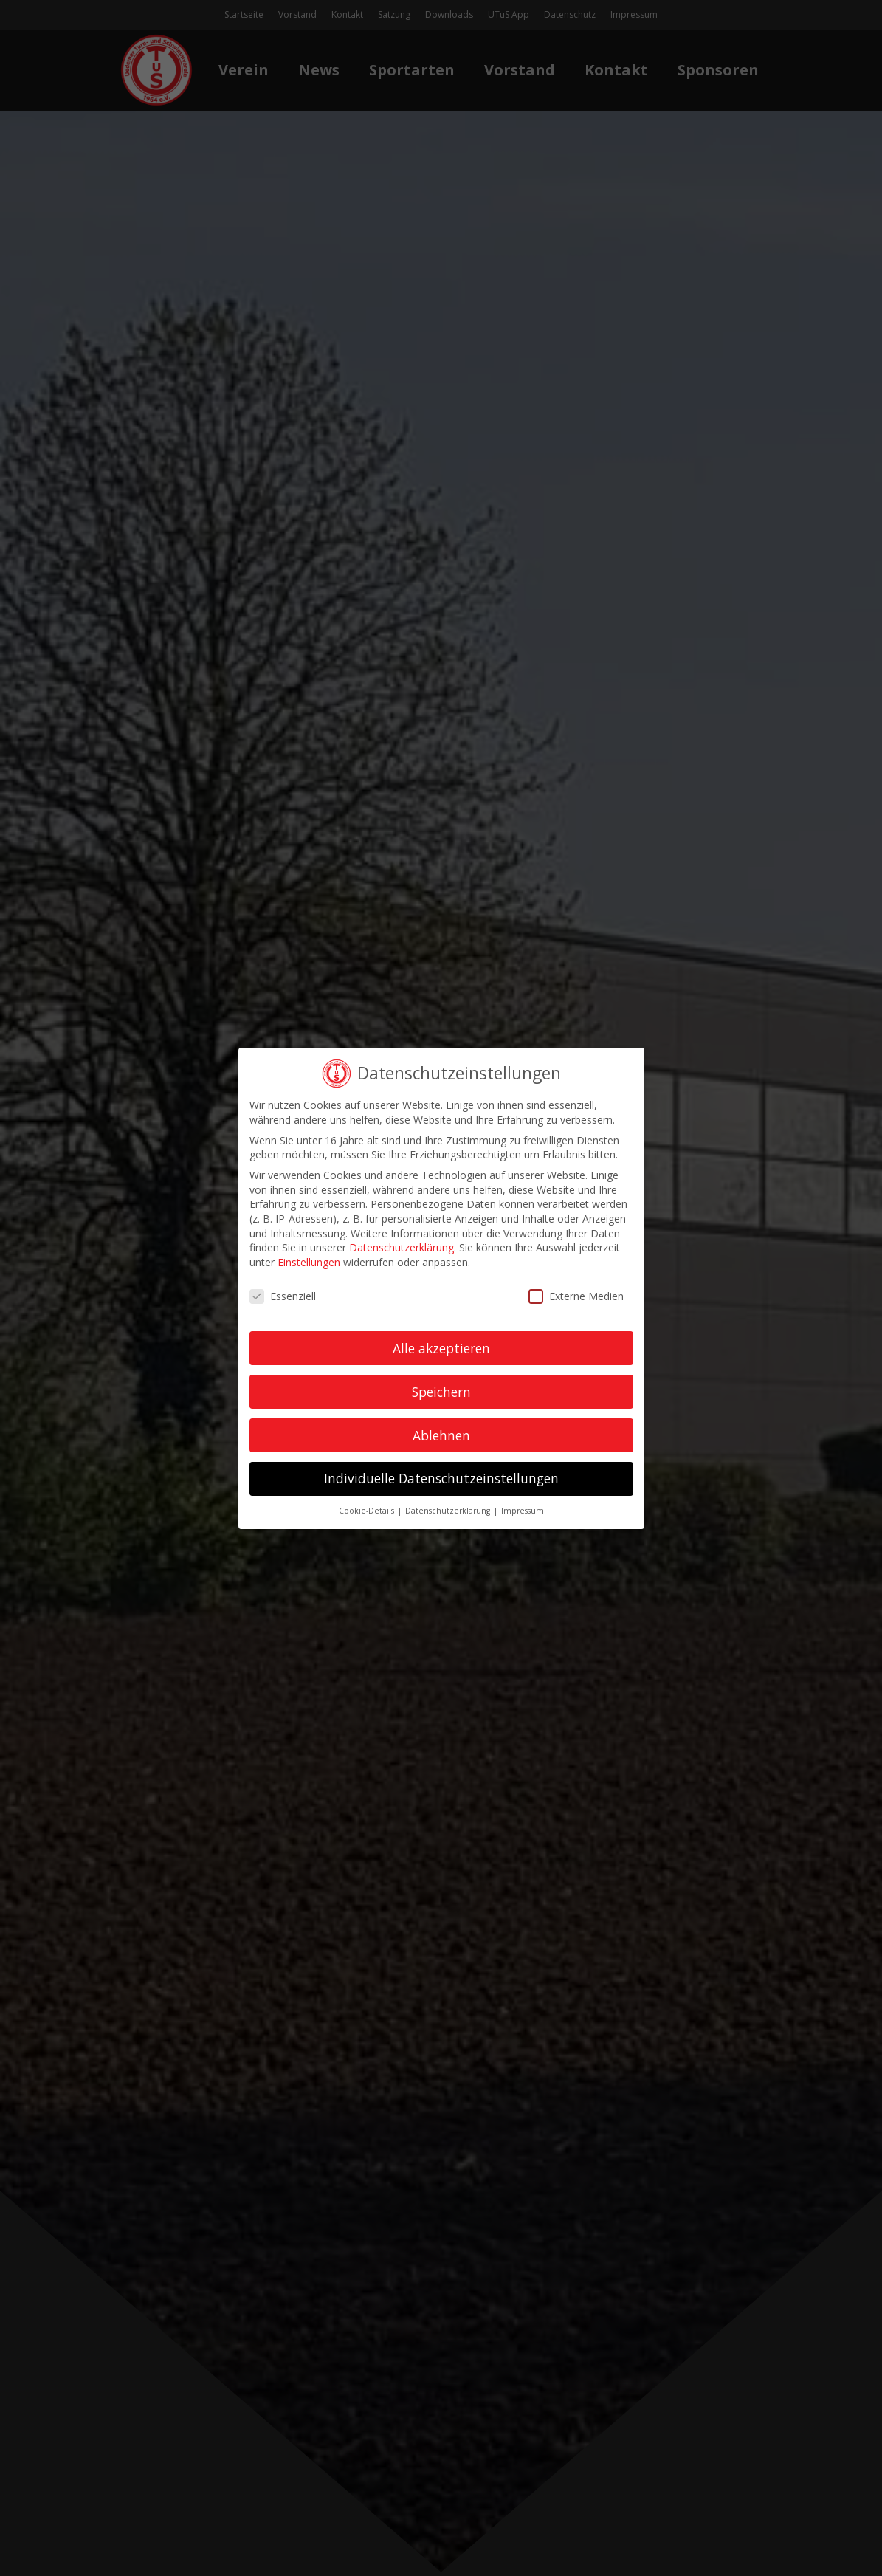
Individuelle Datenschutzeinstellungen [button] (441, 1478)
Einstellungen (309, 1261)
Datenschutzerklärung (401, 1247)
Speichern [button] (441, 1391)
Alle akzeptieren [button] (441, 1347)
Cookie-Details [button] (367, 1510)
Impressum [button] (522, 1510)
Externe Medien (575, 1295)
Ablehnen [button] (441, 1434)
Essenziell (282, 1295)
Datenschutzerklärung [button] (448, 1510)
